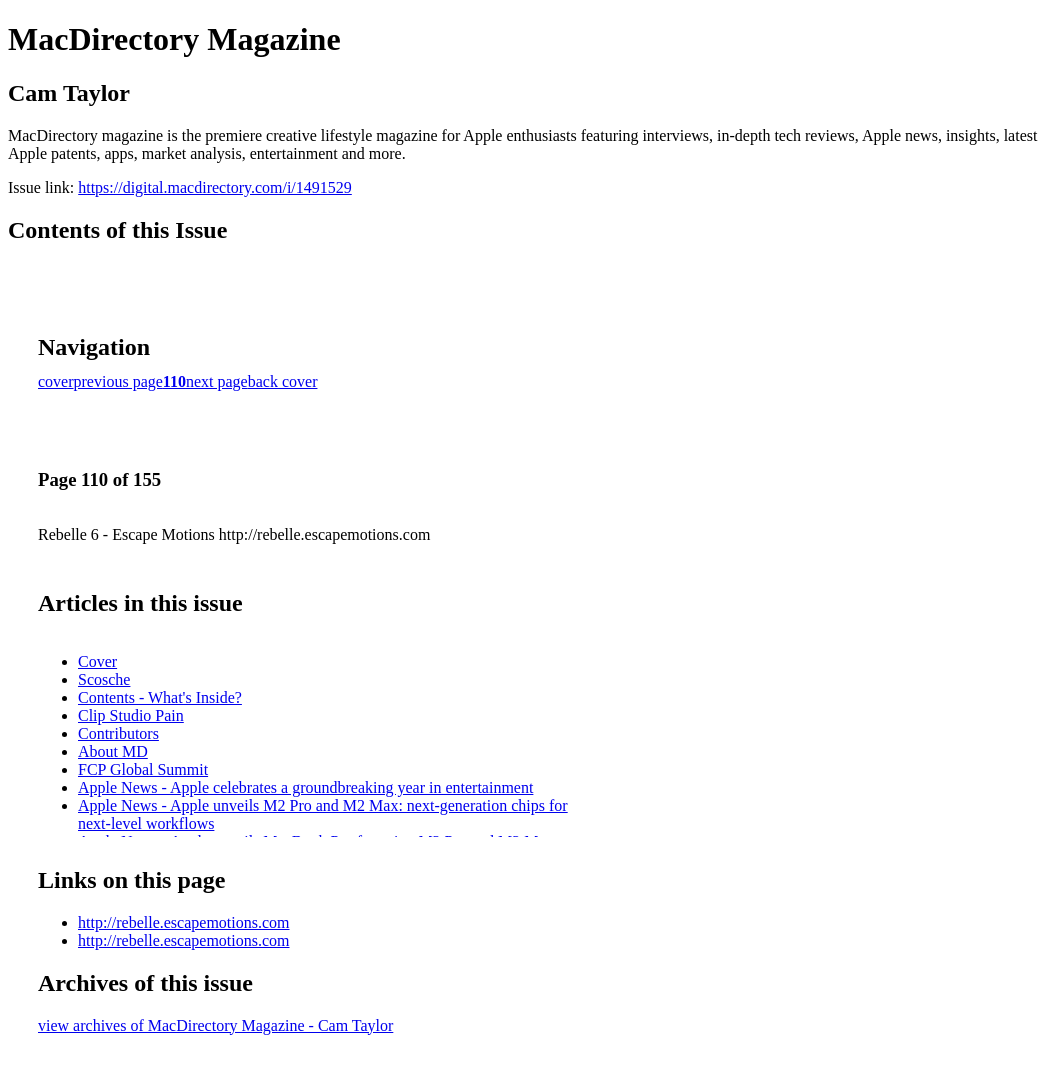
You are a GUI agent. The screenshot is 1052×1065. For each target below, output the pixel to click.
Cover (97, 661)
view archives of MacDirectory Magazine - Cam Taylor (215, 1025)
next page (217, 381)
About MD (113, 751)
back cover (283, 381)
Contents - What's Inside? (160, 697)
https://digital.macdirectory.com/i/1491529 (215, 187)
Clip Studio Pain (131, 715)
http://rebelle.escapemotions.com (184, 922)
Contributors (118, 733)
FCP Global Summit (143, 769)
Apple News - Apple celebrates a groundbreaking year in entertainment (305, 787)
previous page (118, 381)
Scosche (104, 679)
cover (56, 381)
